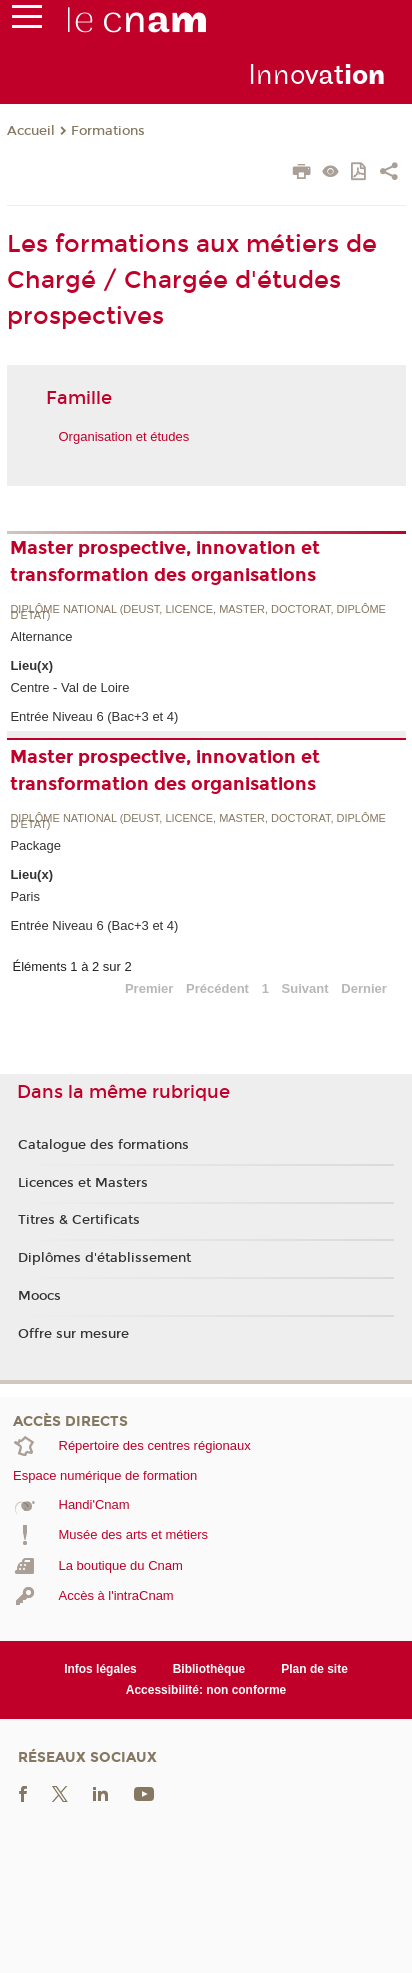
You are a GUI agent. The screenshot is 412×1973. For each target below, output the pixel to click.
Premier (149, 988)
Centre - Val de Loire (69, 687)
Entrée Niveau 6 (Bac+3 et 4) (94, 716)
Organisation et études (124, 436)
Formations (108, 131)
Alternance (41, 636)
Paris (25, 896)
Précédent (217, 988)
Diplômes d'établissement (104, 1258)
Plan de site (314, 1669)
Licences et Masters (83, 1183)
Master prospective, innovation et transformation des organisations (165, 561)
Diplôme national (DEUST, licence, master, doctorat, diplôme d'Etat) (198, 612)
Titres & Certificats (79, 1220)
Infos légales (100, 1669)
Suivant (305, 988)
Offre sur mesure (73, 1334)
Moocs (39, 1296)
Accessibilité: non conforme (206, 1690)
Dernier (364, 988)
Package (35, 845)
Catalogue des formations (103, 1145)
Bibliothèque (209, 1669)
